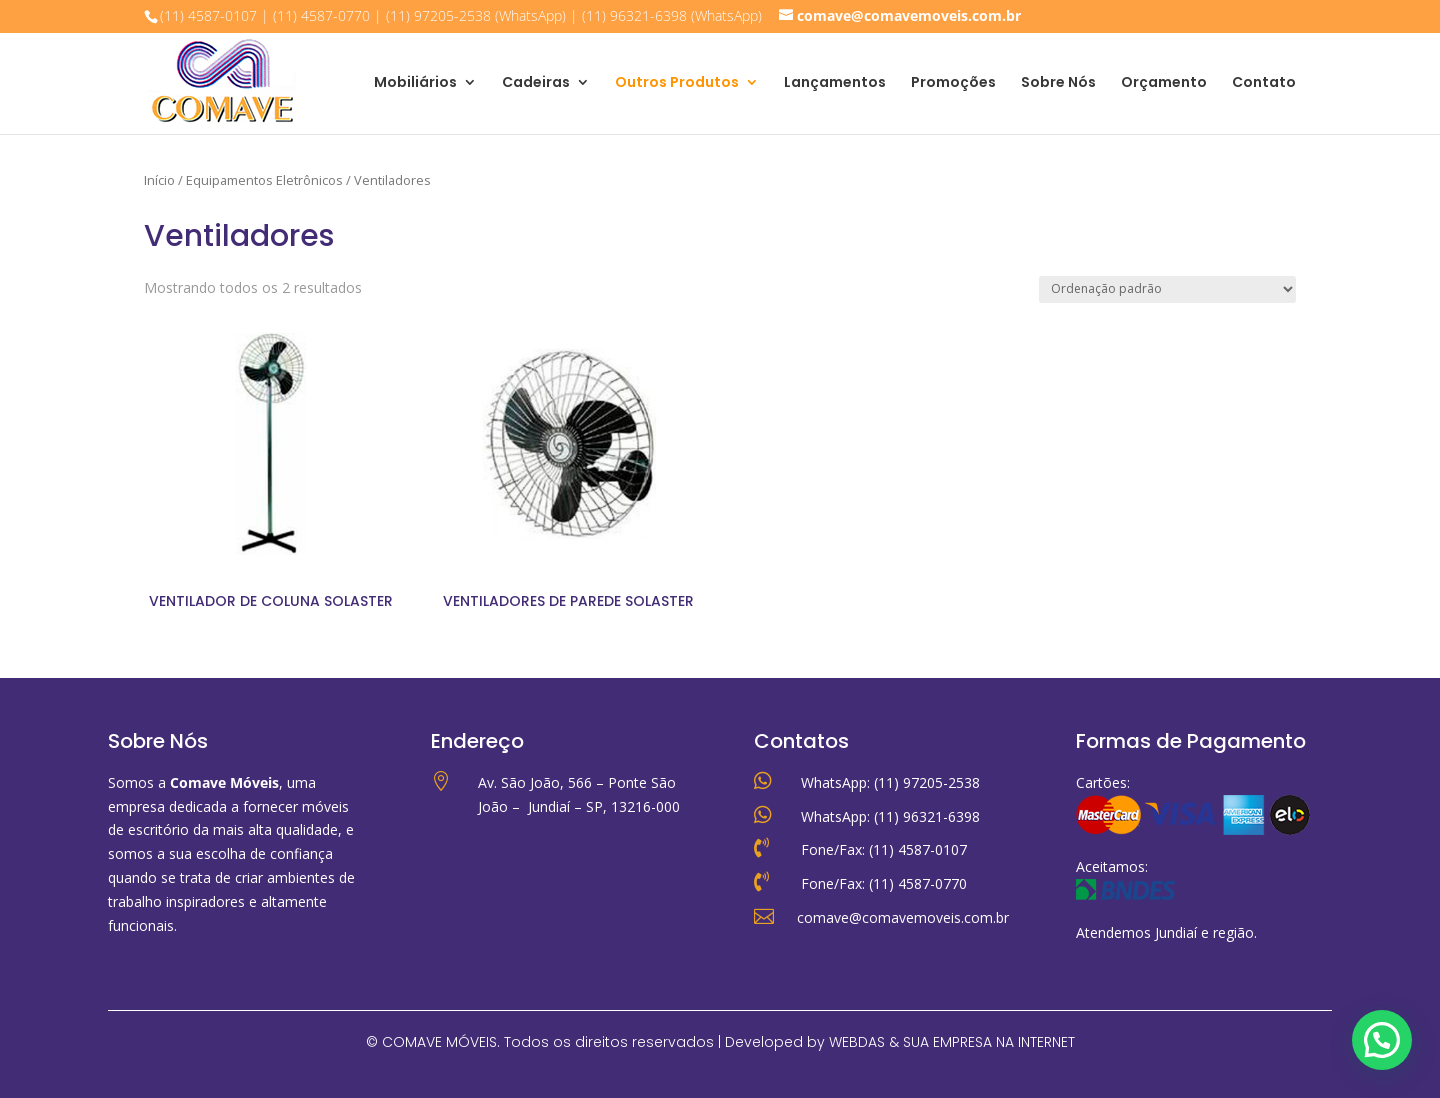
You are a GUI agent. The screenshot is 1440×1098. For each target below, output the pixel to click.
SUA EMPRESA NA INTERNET (989, 1042)
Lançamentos (835, 83)
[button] (1382, 1040)
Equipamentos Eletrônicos (264, 180)
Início (159, 180)
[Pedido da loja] (1167, 289)
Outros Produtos (677, 83)
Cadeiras (536, 83)
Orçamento (1164, 83)
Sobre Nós (1058, 83)
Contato (1264, 83)
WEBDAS (857, 1042)
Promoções (953, 83)
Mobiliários (415, 83)
